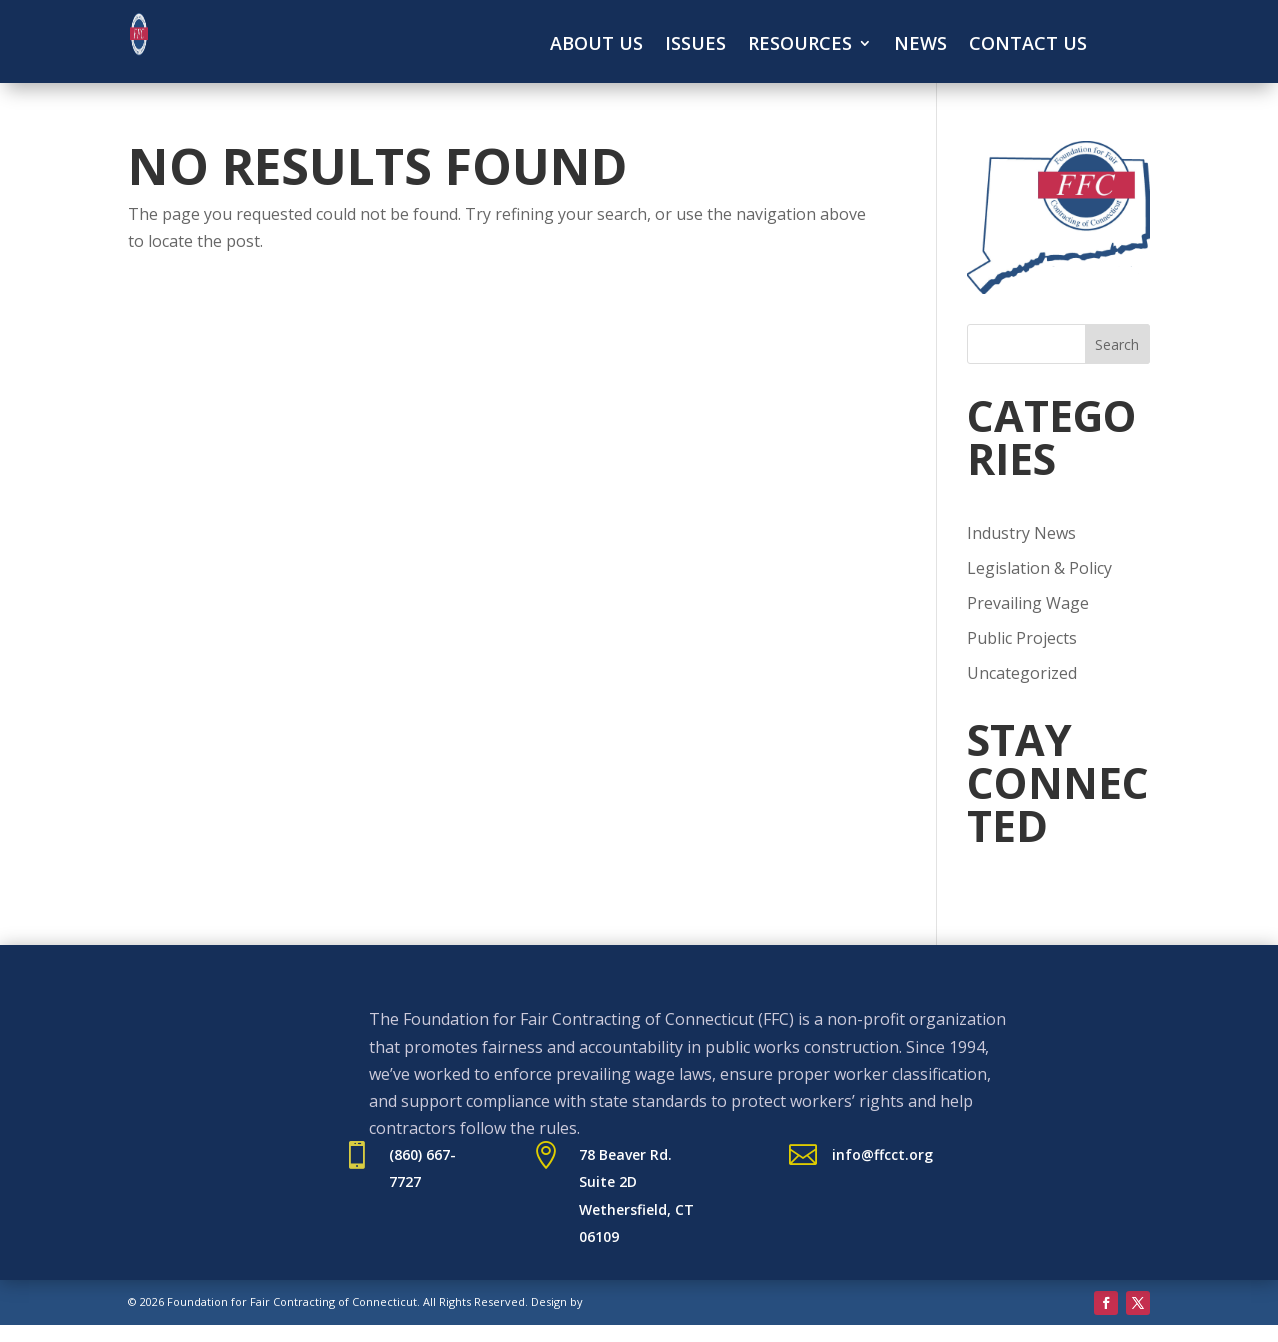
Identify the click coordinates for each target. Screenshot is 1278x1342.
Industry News (1021, 533)
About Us (596, 45)
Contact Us (1028, 45)
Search (1117, 344)
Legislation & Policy (1039, 568)
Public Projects (1022, 638)
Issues (695, 45)
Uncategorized (1022, 673)
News (920, 45)
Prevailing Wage (1028, 603)
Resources (800, 45)
